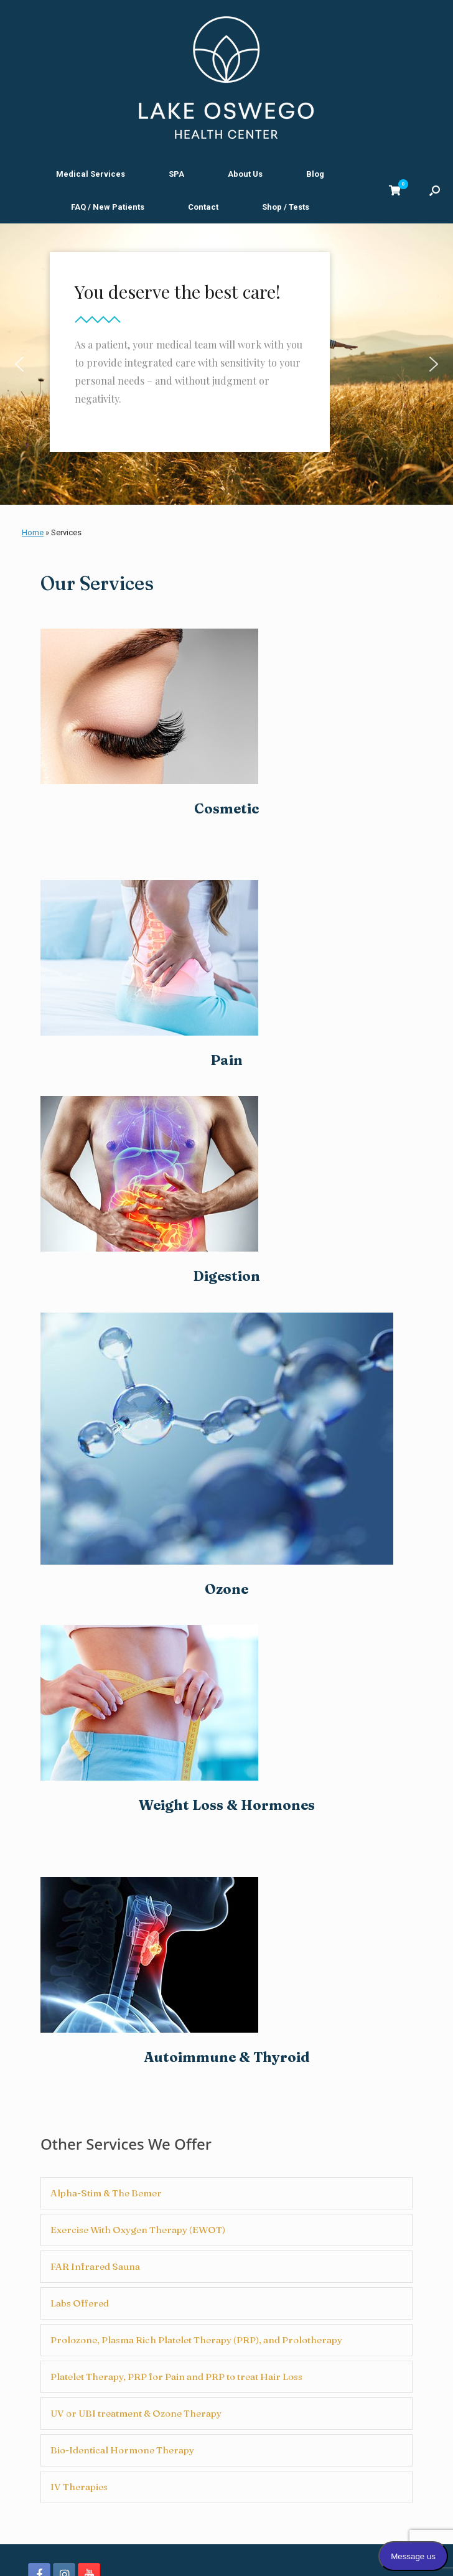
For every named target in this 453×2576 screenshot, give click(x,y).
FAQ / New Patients (107, 207)
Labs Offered (79, 2303)
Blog (315, 174)
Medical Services (90, 174)
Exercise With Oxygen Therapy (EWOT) (137, 2230)
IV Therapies (79, 2487)
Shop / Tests (285, 207)
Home (33, 532)
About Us (245, 174)
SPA (176, 174)
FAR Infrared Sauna (95, 2266)
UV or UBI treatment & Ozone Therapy (136, 2413)
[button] (434, 190)
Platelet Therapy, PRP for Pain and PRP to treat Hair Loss (176, 2376)
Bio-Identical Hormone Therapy (122, 2450)
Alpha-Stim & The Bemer (106, 2193)
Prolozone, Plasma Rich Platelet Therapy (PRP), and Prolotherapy (196, 2340)
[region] (226, 364)
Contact (203, 207)
